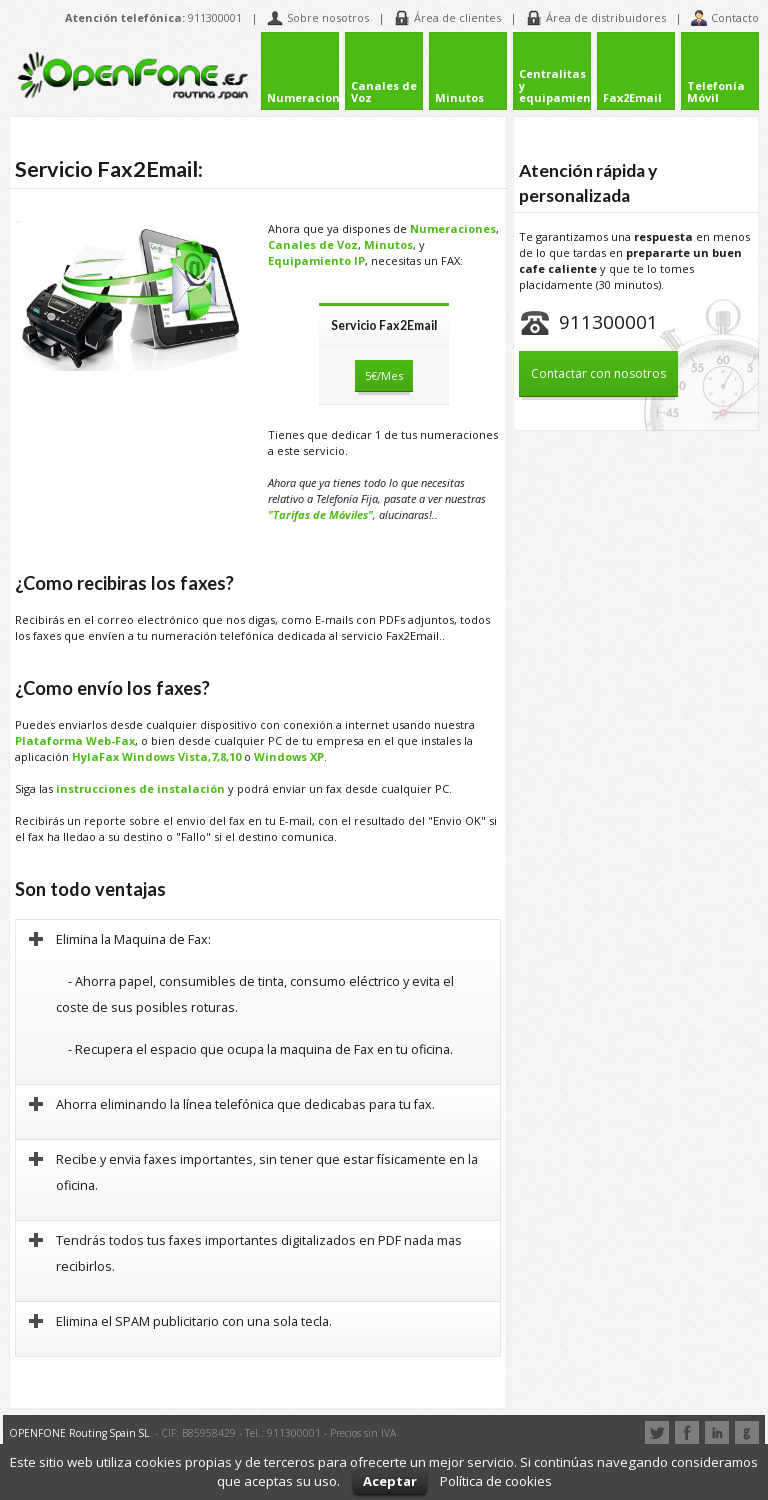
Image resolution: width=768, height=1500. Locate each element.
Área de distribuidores (596, 18)
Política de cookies (496, 1481)
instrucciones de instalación (140, 784)
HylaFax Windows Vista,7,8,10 (156, 752)
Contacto (725, 18)
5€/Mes (384, 372)
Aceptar (390, 1481)
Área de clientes (447, 18)
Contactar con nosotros (598, 373)
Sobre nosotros (318, 18)
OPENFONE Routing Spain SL (79, 1428)
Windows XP (289, 752)
